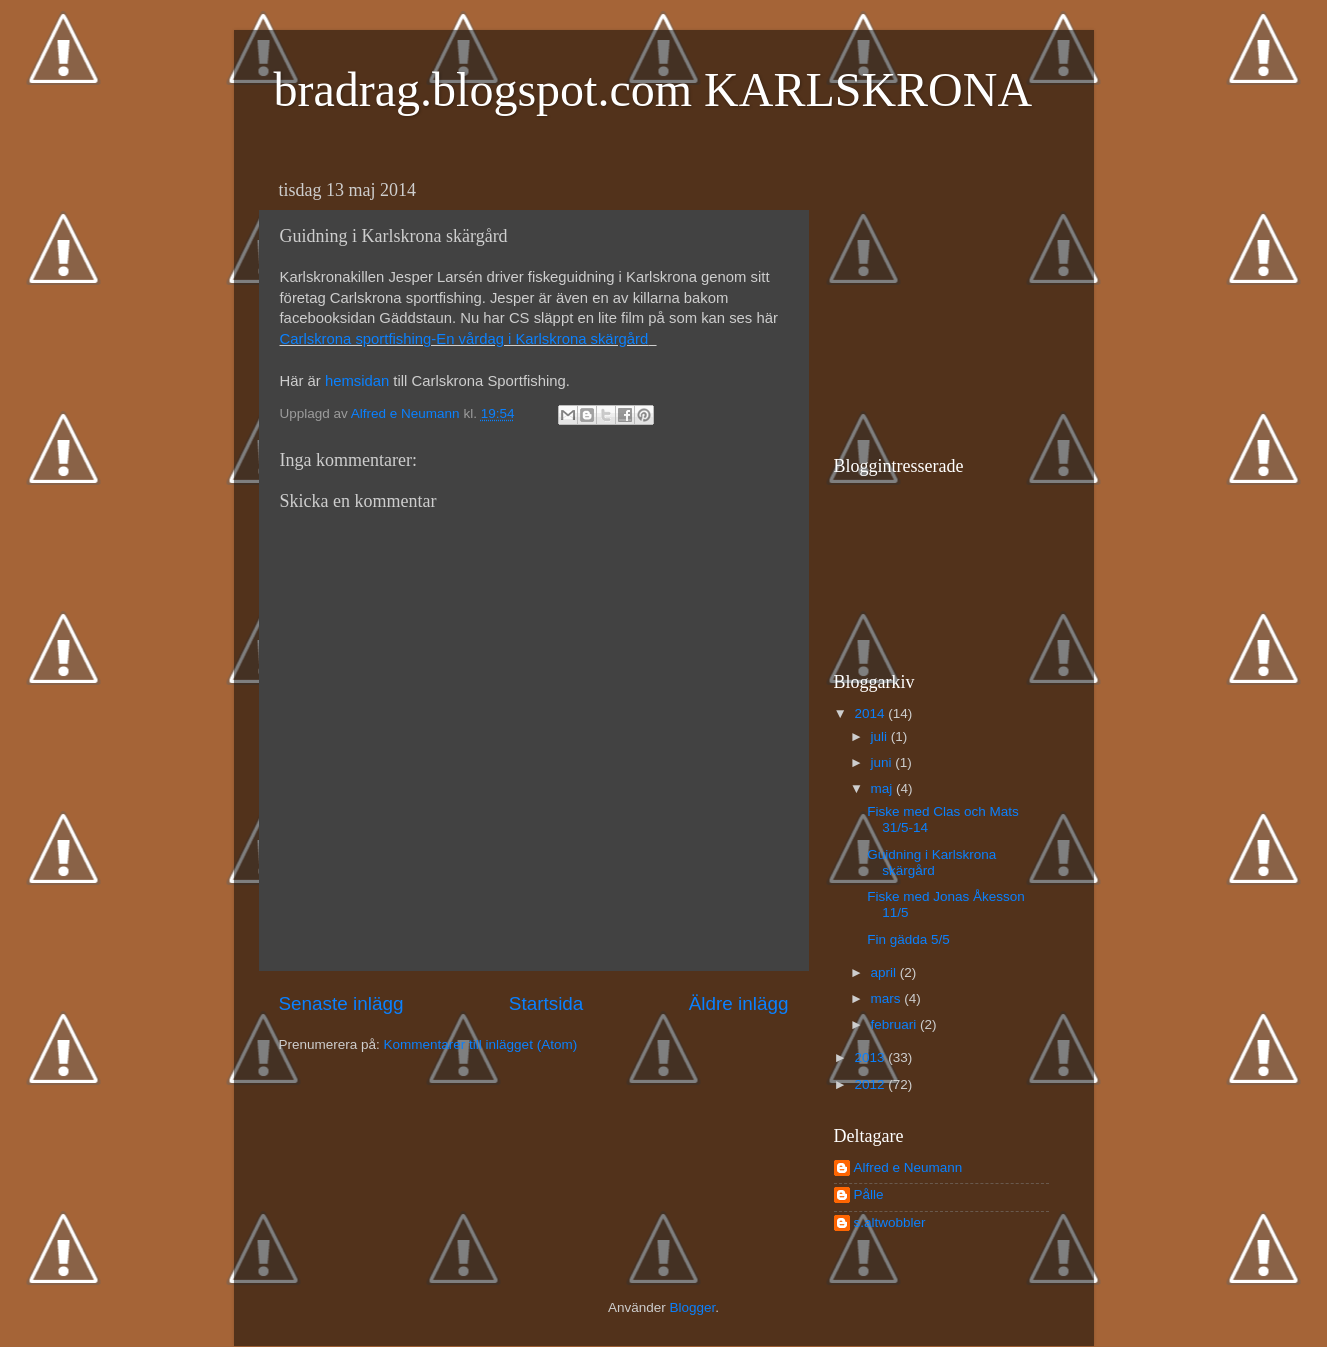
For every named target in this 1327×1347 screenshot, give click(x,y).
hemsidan (357, 381)
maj (884, 788)
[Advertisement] (959, 296)
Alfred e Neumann (908, 1167)
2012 (871, 1084)
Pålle (869, 1194)
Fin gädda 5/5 (908, 939)
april (885, 972)
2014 (871, 713)
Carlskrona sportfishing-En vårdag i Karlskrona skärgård (464, 339)
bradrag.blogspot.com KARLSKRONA (653, 89)
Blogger (692, 1307)
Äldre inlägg (739, 1003)
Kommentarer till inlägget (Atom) (481, 1044)
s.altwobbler (890, 1222)
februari (896, 1024)
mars (888, 998)
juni (883, 762)
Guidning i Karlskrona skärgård (931, 862)
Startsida (546, 1003)
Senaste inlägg (341, 1003)
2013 (871, 1057)
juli (881, 736)
